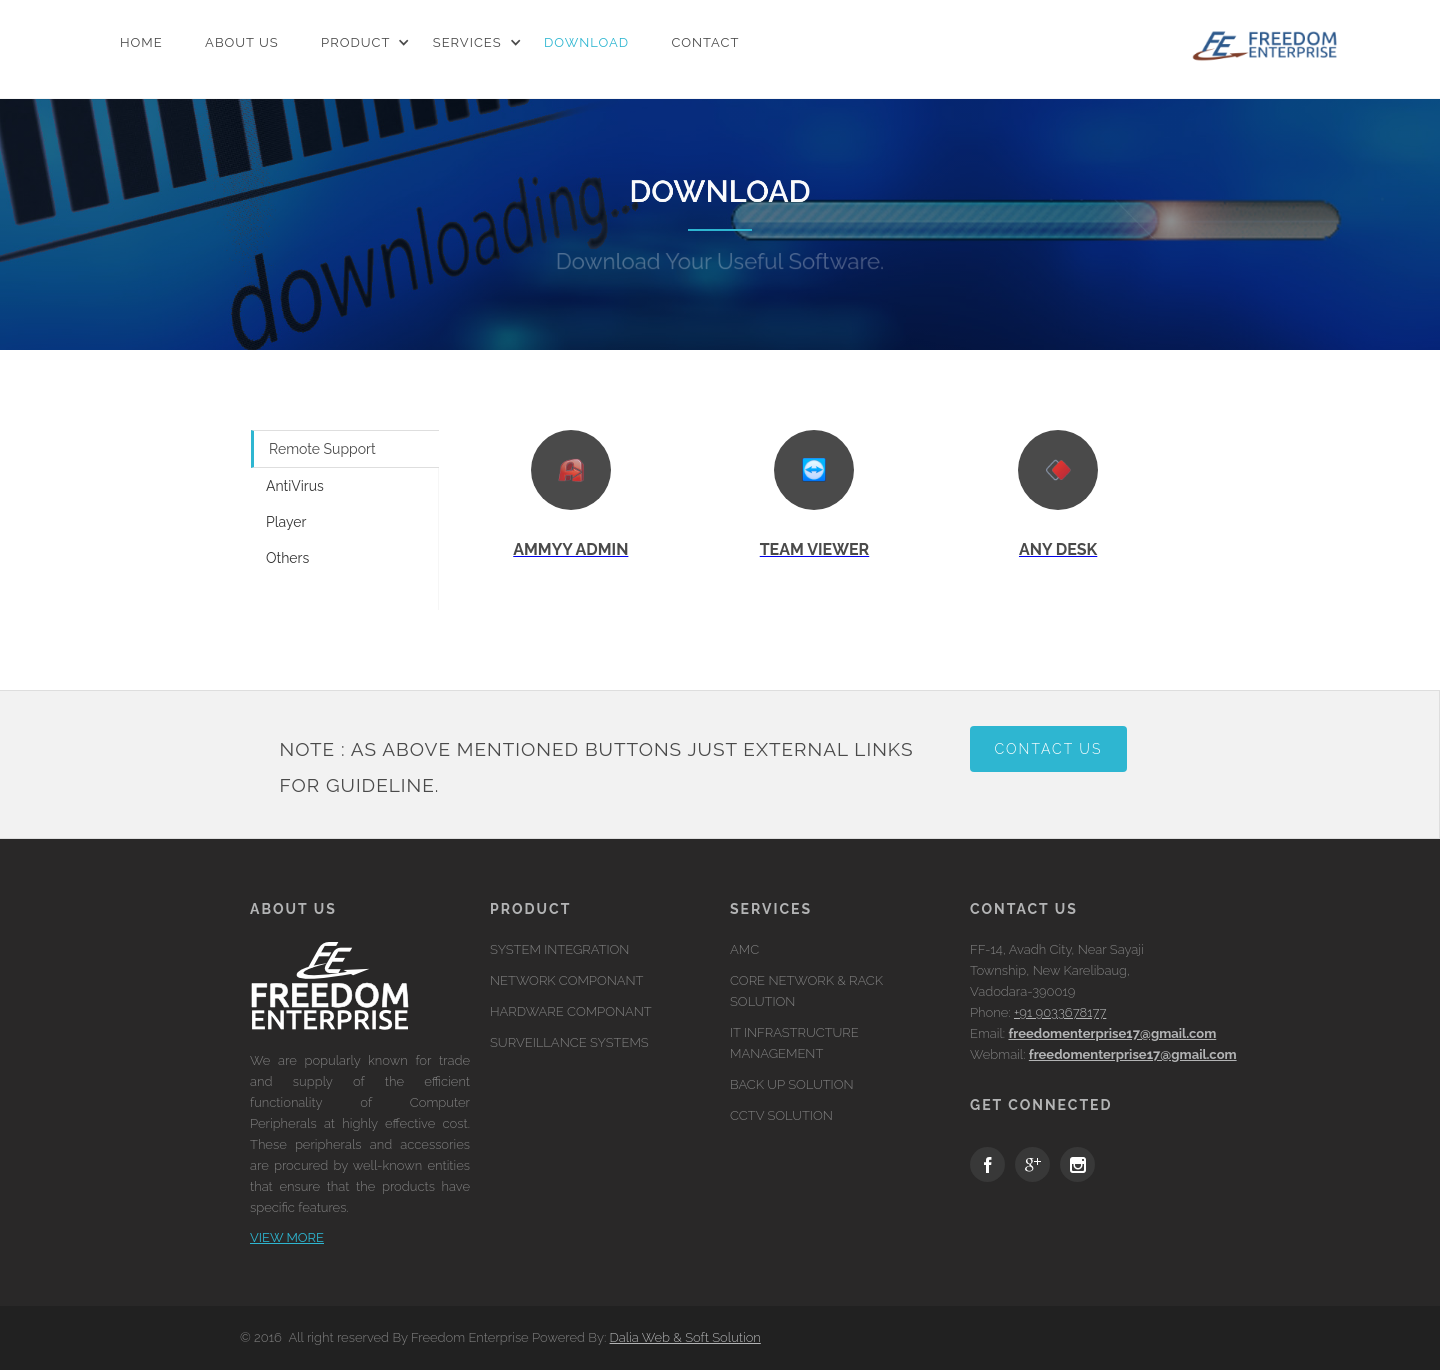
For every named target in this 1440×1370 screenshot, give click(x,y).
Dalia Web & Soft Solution (685, 1337)
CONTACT (705, 47)
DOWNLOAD (586, 47)
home (141, 47)
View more (287, 1237)
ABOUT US (242, 47)
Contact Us (1049, 749)
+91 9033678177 (1060, 1012)
